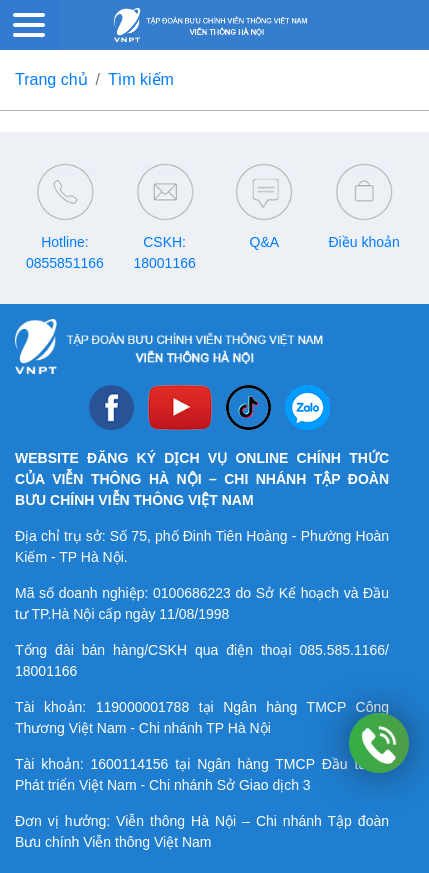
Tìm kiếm (141, 79)
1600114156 (130, 764)
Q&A (265, 242)
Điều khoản (363, 242)
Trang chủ (51, 79)
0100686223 (192, 593)
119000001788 (142, 707)
